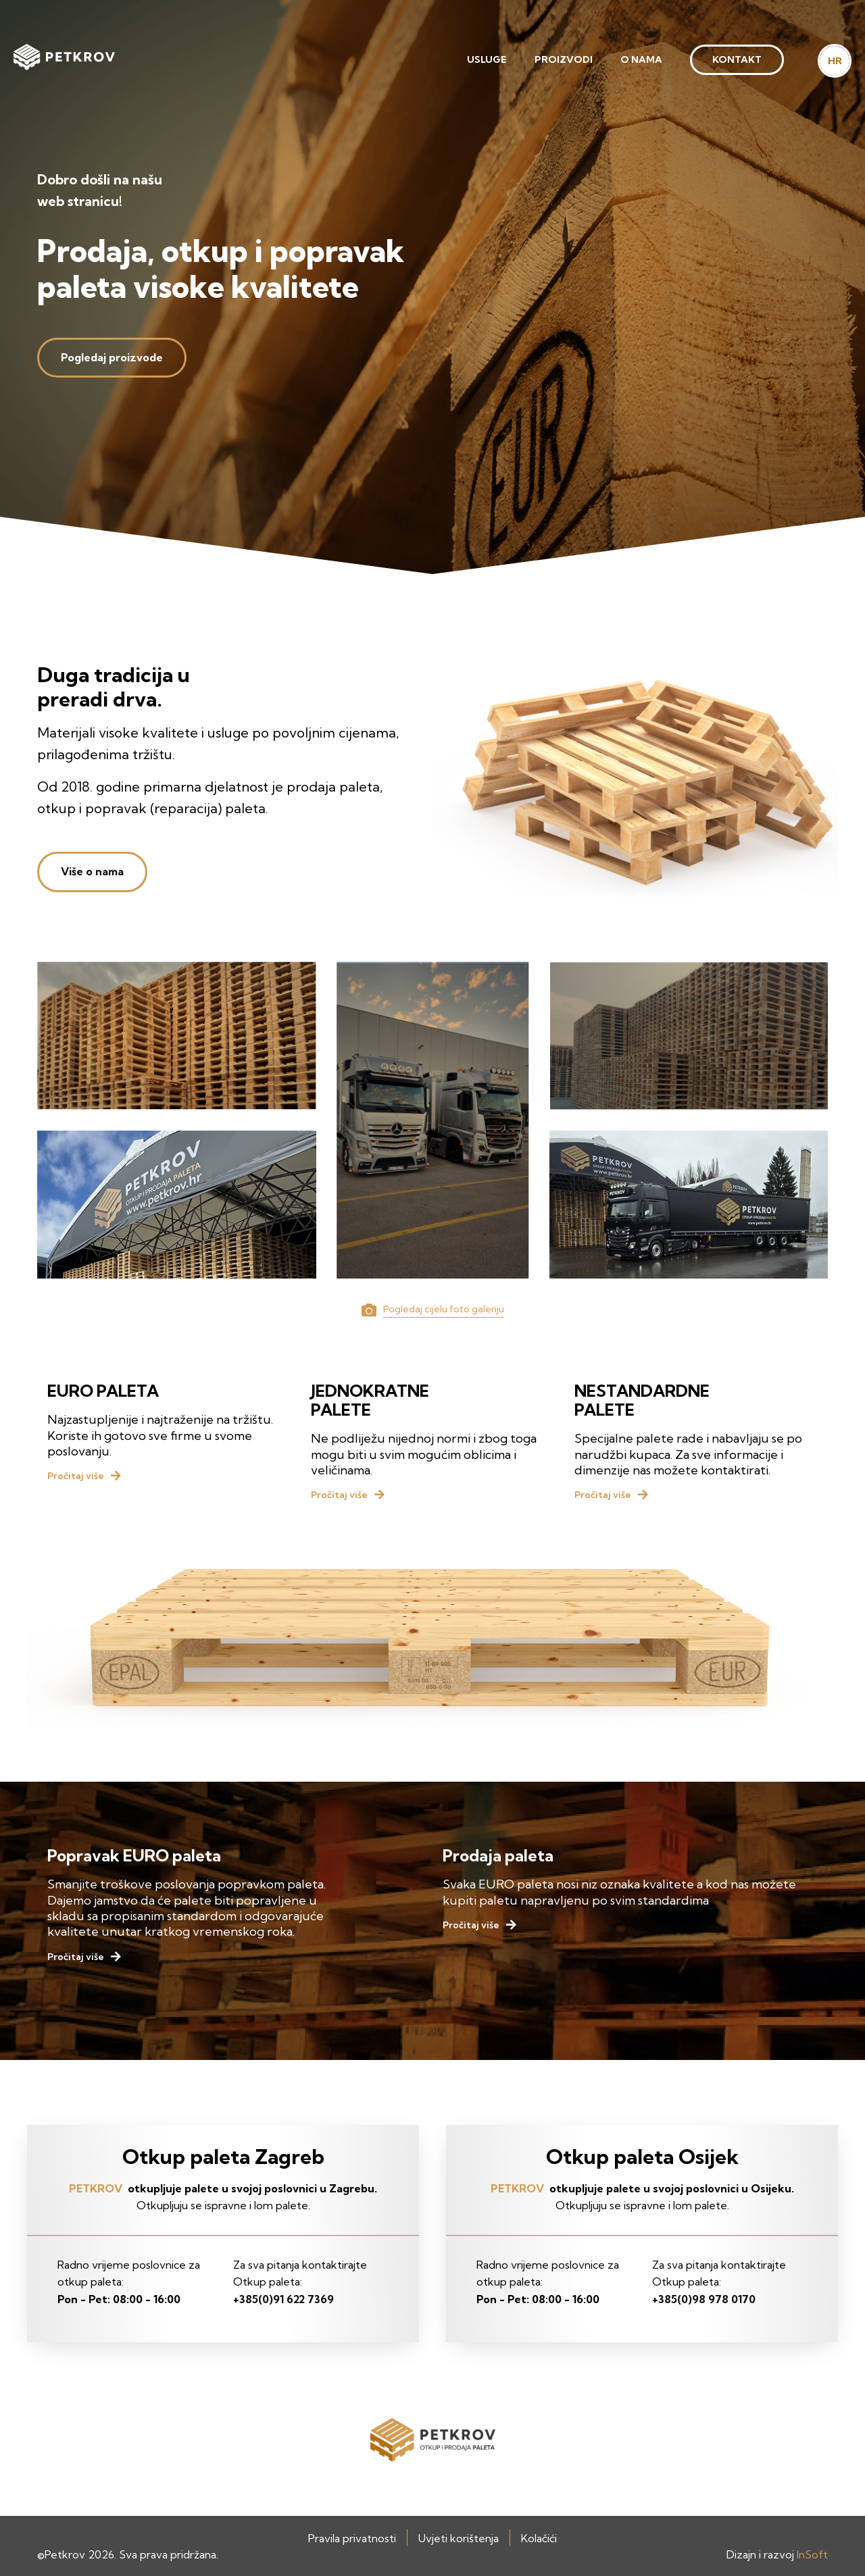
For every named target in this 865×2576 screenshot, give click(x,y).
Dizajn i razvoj (777, 2554)
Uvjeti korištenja (458, 2538)
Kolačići (539, 2538)
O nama (641, 59)
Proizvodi (564, 59)
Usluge (486, 59)
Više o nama (92, 871)
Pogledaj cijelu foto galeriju (443, 1309)
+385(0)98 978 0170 (704, 2299)
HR (835, 61)
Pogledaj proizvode (112, 357)
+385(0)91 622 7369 (283, 2299)
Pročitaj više (75, 1476)
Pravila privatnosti (352, 2538)
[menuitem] (486, 60)
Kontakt (737, 59)
